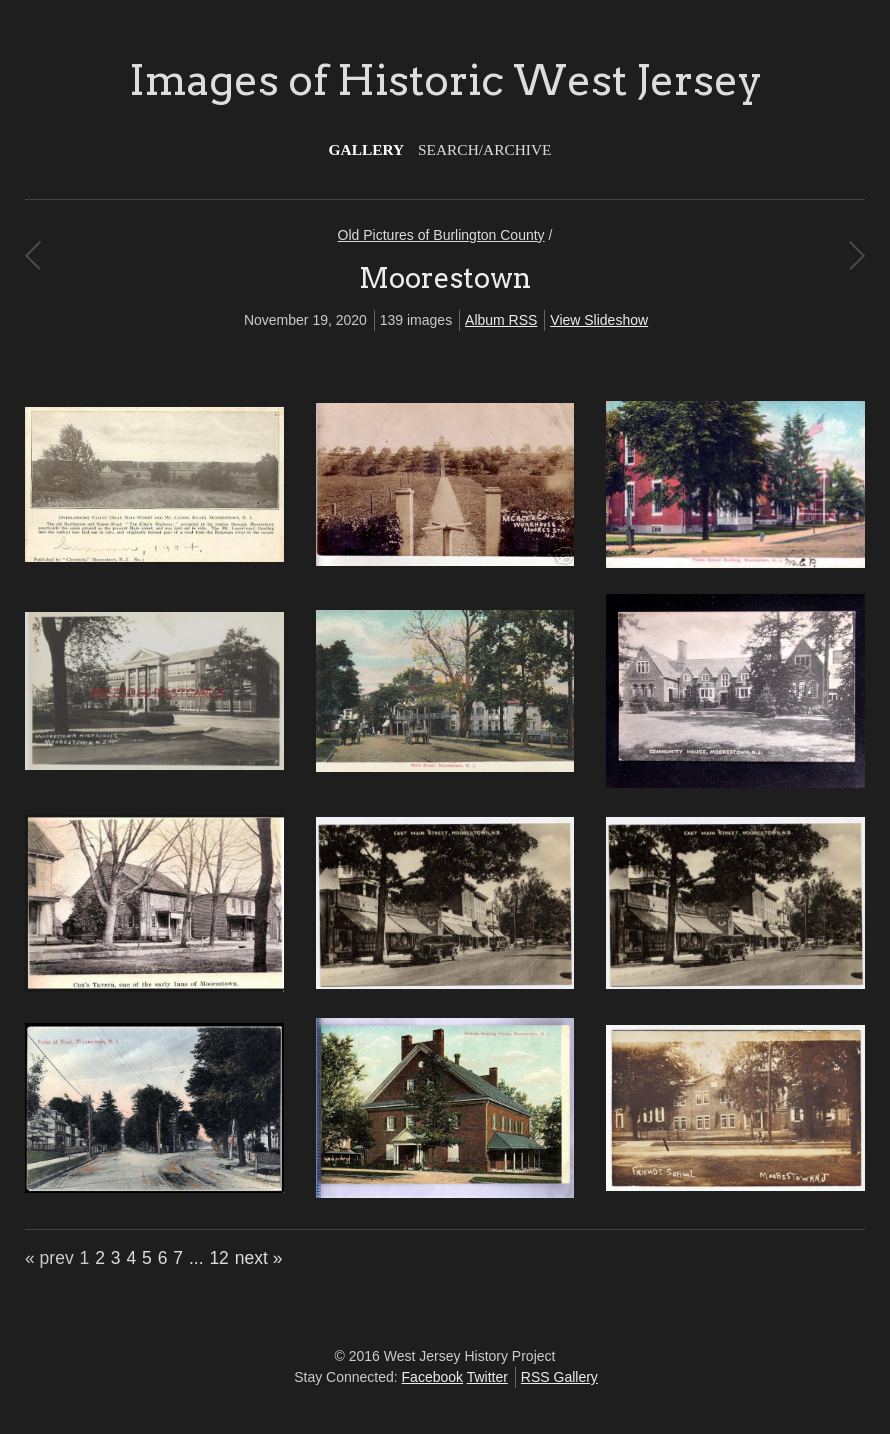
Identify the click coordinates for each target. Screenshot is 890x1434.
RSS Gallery (559, 1377)
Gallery (367, 149)
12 (218, 1258)
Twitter (487, 1377)
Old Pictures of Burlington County (441, 235)
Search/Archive (484, 149)
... (196, 1258)
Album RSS (501, 320)
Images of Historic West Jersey (445, 80)
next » (259, 1258)
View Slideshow (599, 320)
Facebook (432, 1377)
